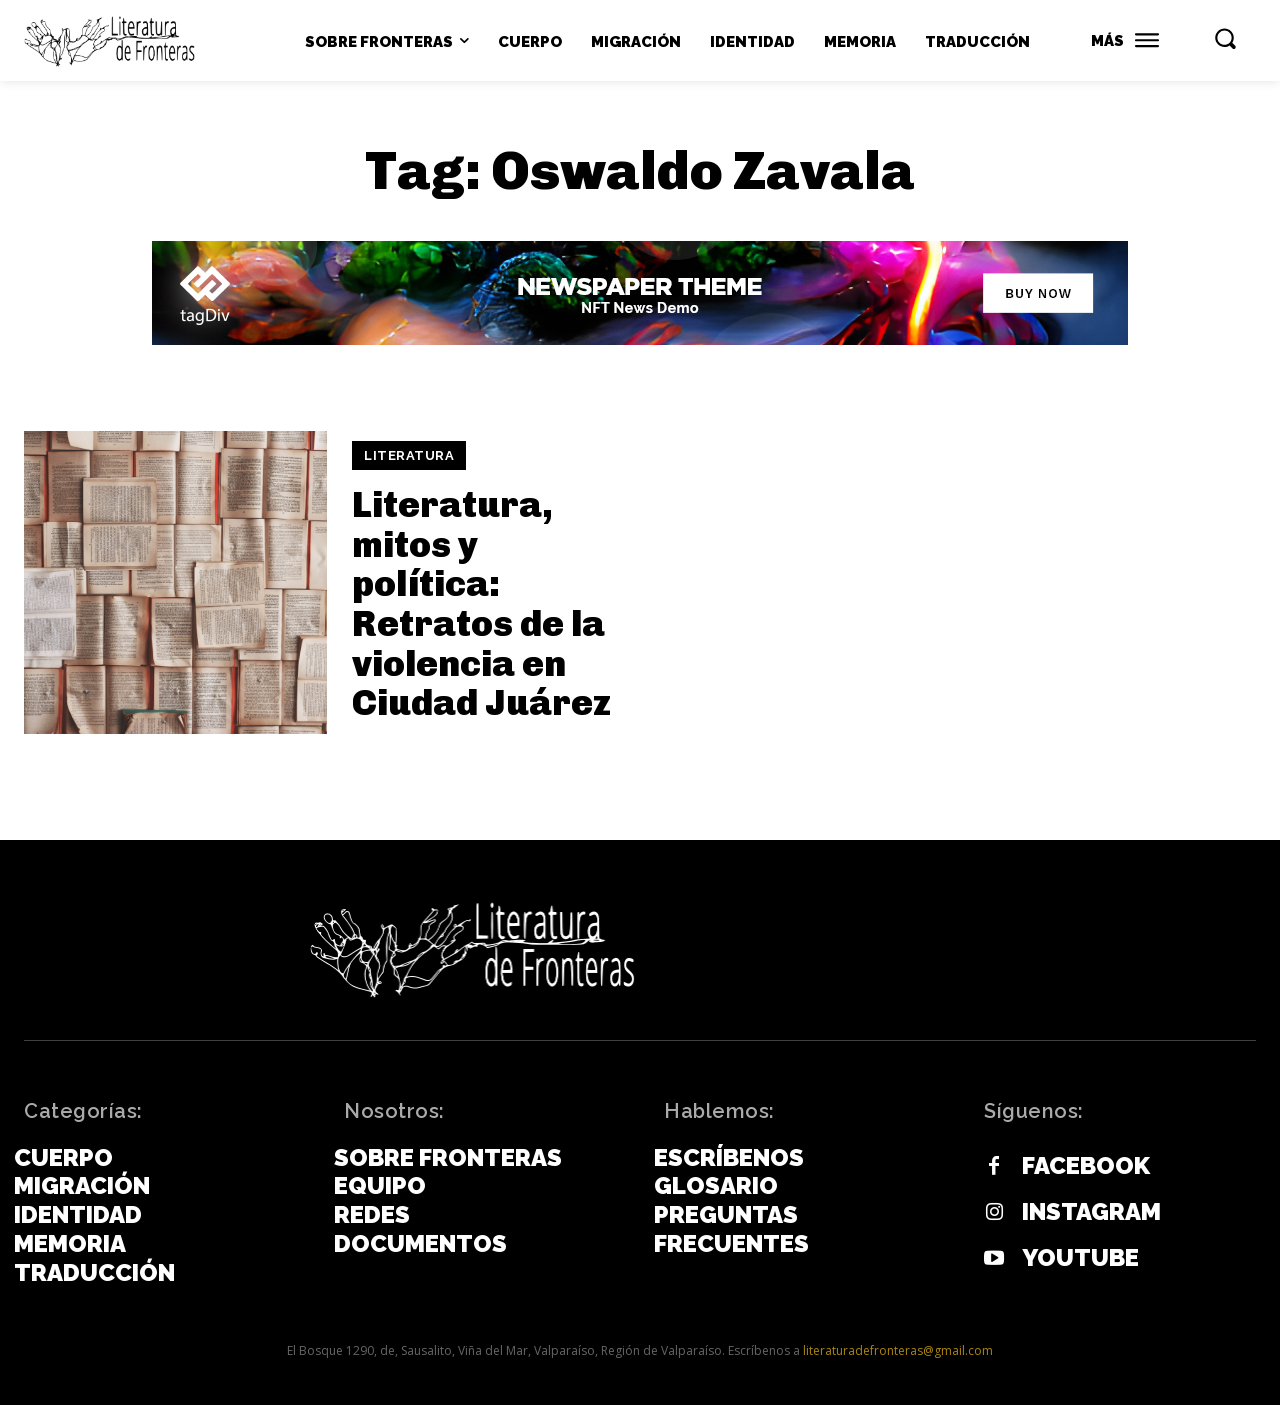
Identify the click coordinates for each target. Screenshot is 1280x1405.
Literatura (409, 455)
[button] (1225, 38)
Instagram (1091, 1212)
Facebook (1086, 1166)
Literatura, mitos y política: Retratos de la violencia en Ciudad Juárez (481, 603)
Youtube (1080, 1258)
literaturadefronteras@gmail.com (898, 1350)
